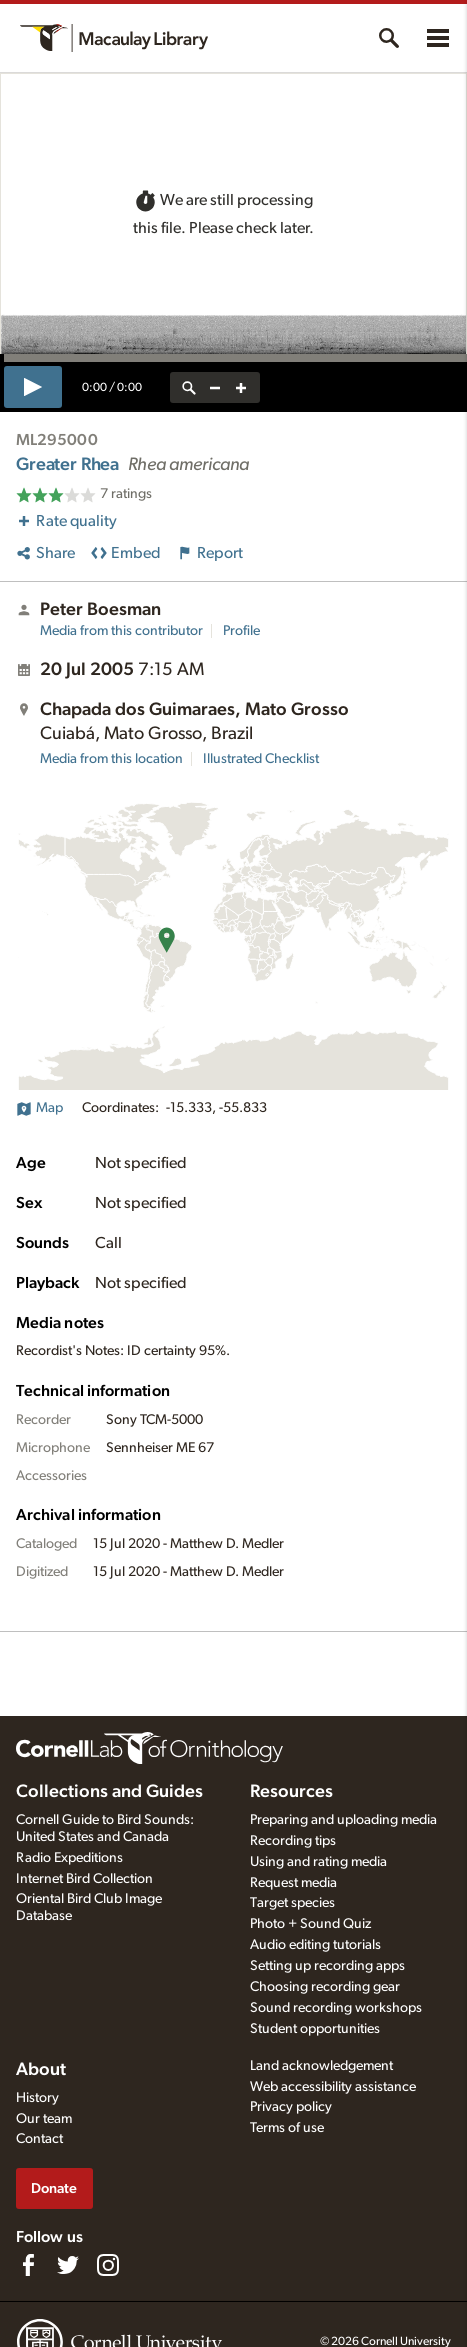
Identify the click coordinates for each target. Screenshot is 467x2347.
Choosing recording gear (325, 1987)
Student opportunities (315, 2029)
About (41, 2070)
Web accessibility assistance (333, 2087)
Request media (293, 1883)
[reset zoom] (189, 387)
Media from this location (111, 759)
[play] (33, 387)
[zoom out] (215, 387)
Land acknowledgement (321, 2066)
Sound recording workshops (336, 2008)
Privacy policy (291, 2107)
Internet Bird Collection (84, 1879)
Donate (54, 2188)
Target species (292, 1903)
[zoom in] (241, 387)
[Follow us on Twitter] (68, 2265)
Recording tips (293, 1841)
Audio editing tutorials (315, 1945)
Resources (291, 1792)
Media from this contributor (121, 631)
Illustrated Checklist (261, 759)
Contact (39, 2139)
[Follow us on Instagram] (108, 2265)
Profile (241, 631)
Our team (44, 2119)
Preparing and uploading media (343, 1820)
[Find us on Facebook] (28, 2265)
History (37, 2098)
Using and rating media (318, 1862)
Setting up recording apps (327, 1966)
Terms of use (287, 2128)
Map (39, 1108)
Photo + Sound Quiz (310, 1924)
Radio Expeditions (69, 1858)
